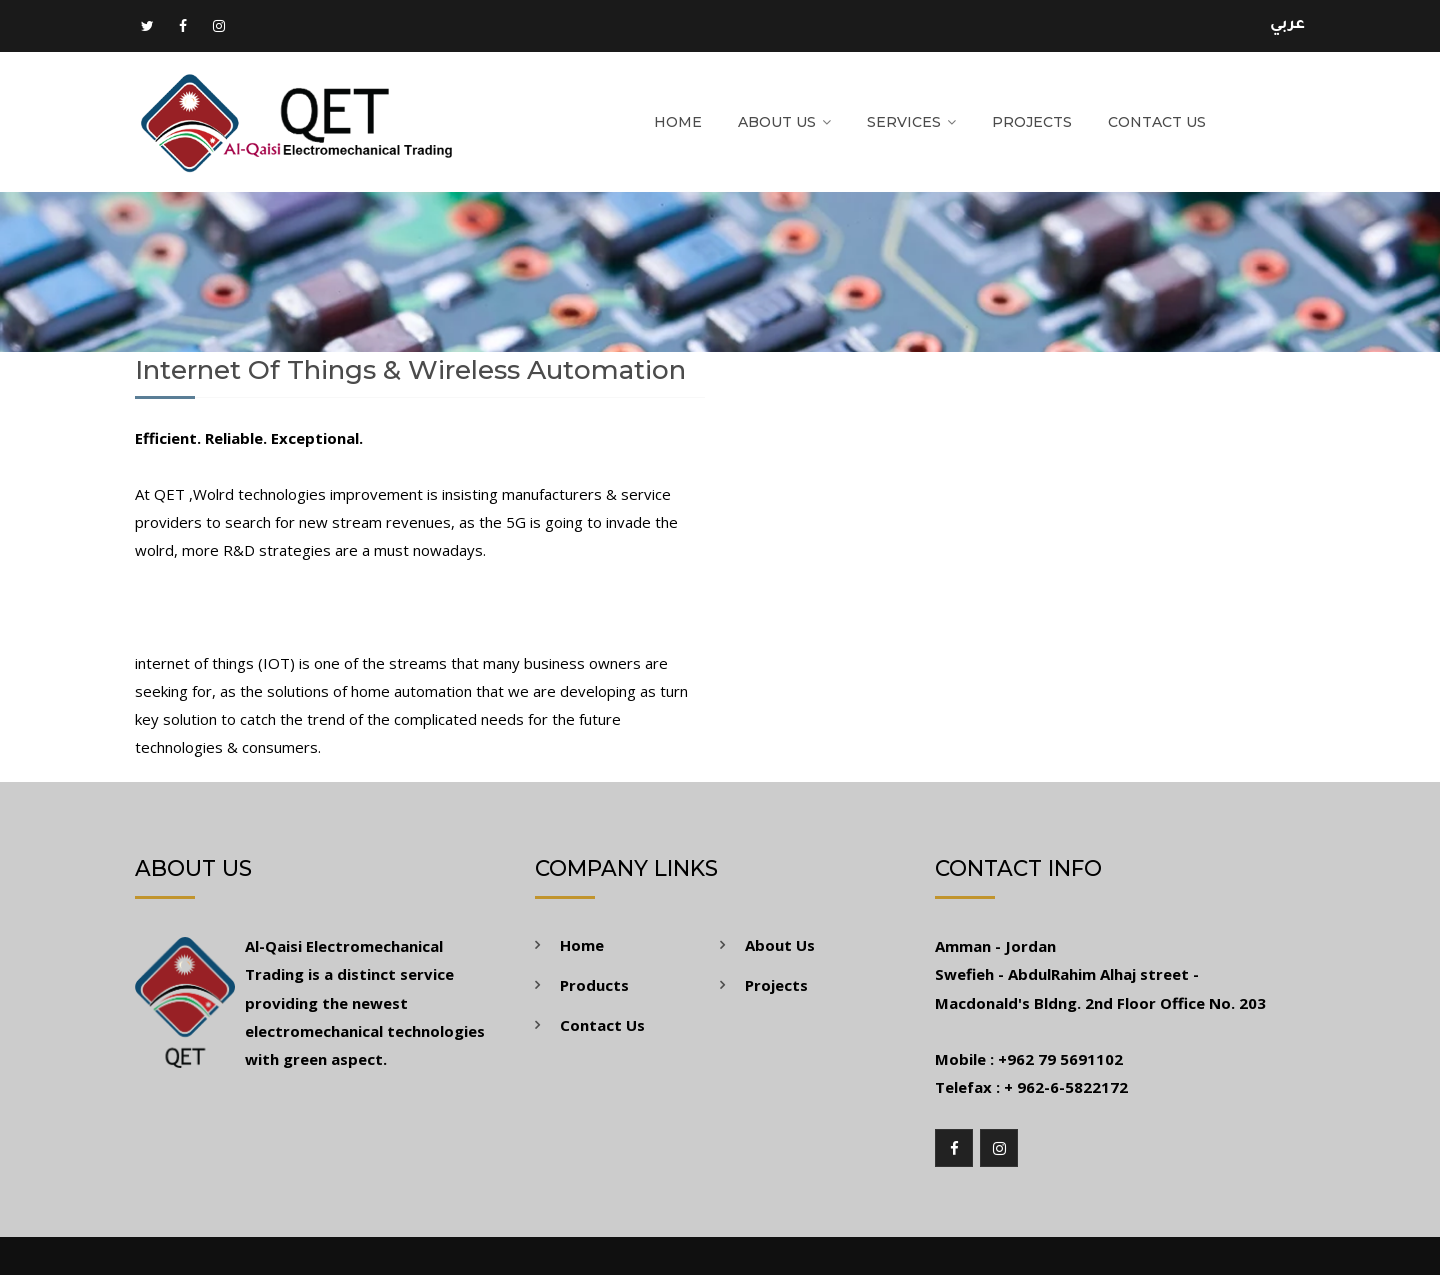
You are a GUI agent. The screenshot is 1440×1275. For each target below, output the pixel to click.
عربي (1287, 25)
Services (904, 122)
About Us (777, 122)
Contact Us (1157, 122)
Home (678, 122)
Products (594, 985)
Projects (1032, 122)
